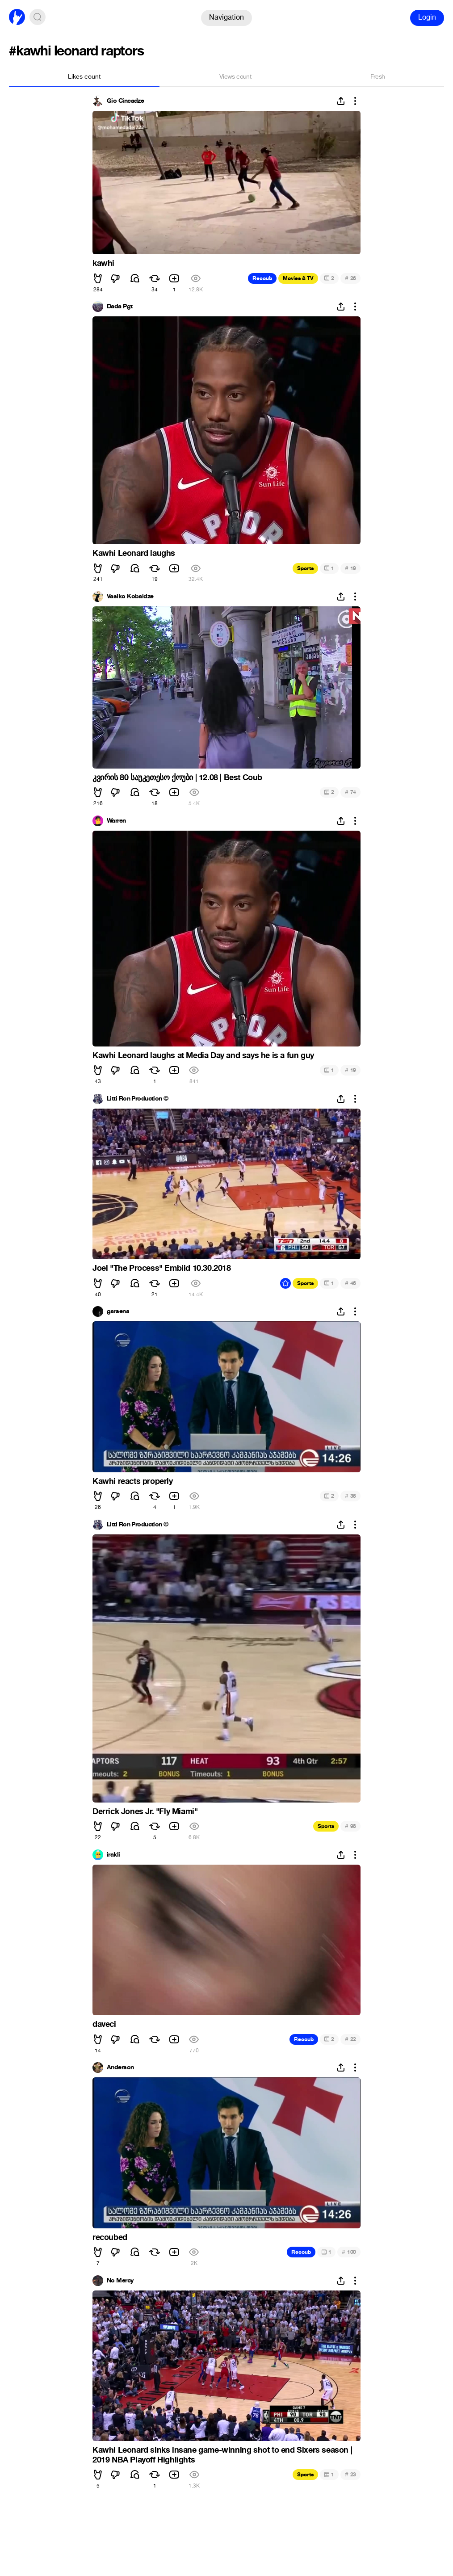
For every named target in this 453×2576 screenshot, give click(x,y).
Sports (305, 568)
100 (349, 2252)
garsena (118, 1311)
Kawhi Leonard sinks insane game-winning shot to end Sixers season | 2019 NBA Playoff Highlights (222, 2455)
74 (350, 792)
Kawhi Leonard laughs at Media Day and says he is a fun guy (203, 1055)
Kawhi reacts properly (132, 1481)
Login (427, 17)
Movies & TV (298, 278)
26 (350, 278)
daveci (104, 2024)
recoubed (109, 2237)
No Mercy (120, 2281)
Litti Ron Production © (137, 1099)
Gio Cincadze (125, 101)
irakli (113, 1855)
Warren (116, 821)
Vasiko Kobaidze (130, 596)
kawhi (103, 263)
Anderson (120, 2067)
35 (350, 1496)
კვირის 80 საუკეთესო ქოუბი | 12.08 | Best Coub (177, 777)
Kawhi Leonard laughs (133, 553)
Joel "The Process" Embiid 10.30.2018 (161, 1268)
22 (350, 2039)
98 (350, 1826)
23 (350, 2474)
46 (350, 1283)
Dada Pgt (120, 306)
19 (350, 568)
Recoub (262, 278)
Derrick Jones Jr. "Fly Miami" (144, 1811)
